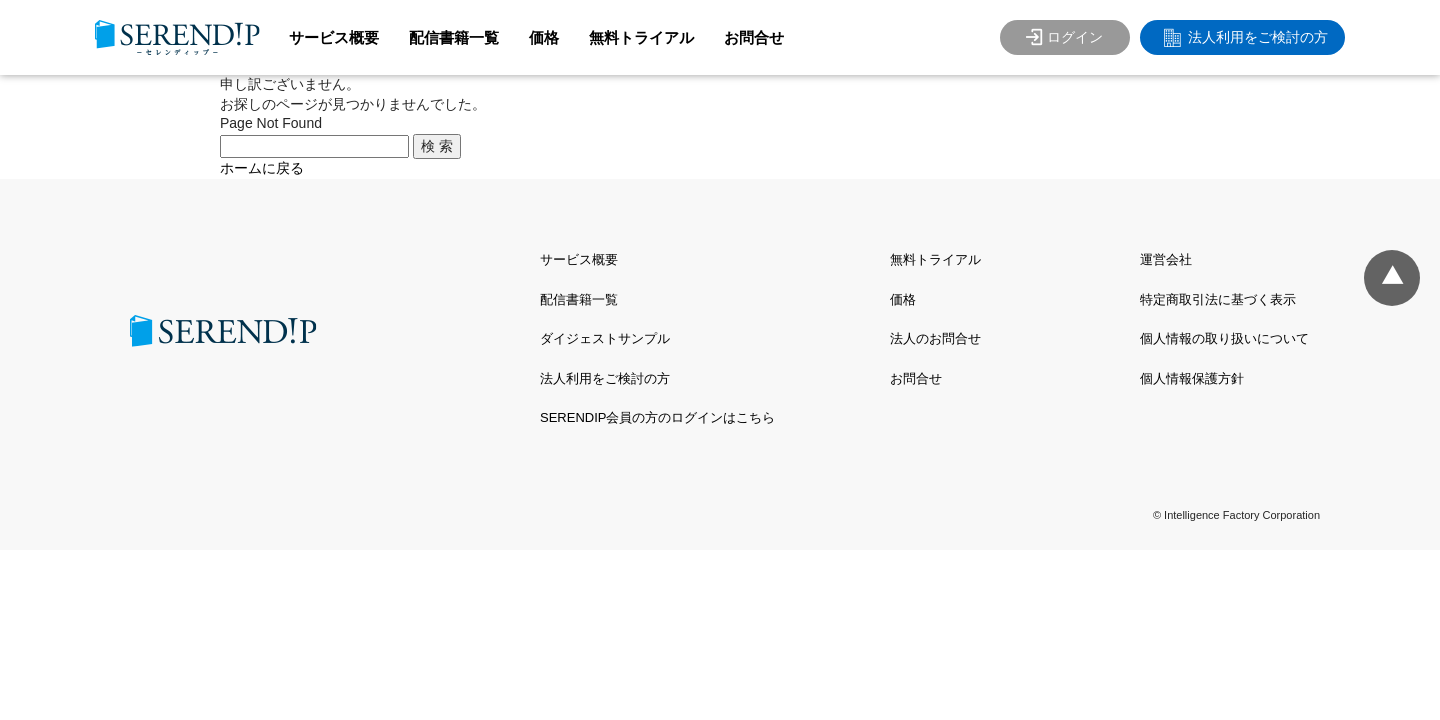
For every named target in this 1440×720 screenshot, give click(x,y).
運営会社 (1166, 259)
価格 (544, 37)
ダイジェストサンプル (605, 338)
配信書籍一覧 (454, 37)
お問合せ (754, 37)
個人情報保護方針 (1192, 378)
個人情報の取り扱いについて (1224, 338)
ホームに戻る (262, 168)
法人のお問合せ (935, 338)
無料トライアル (641, 37)
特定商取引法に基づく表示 (1218, 299)
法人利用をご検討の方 (1258, 37)
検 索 (437, 146)
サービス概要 (334, 37)
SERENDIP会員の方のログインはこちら (657, 417)
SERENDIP (177, 37)
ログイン (1075, 37)
